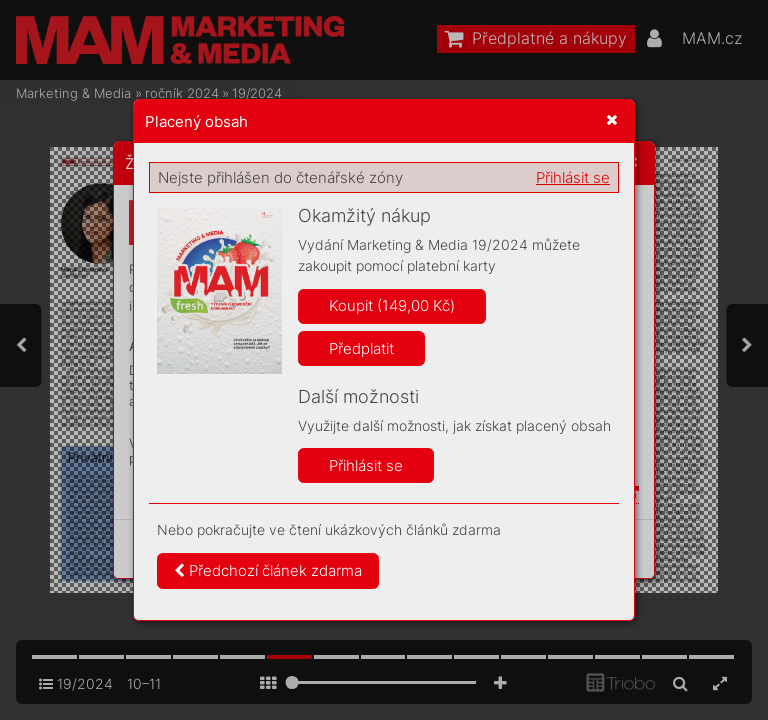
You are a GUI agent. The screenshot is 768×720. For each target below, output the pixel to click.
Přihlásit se (573, 177)
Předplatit (361, 348)
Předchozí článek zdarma (268, 570)
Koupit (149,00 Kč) (392, 305)
